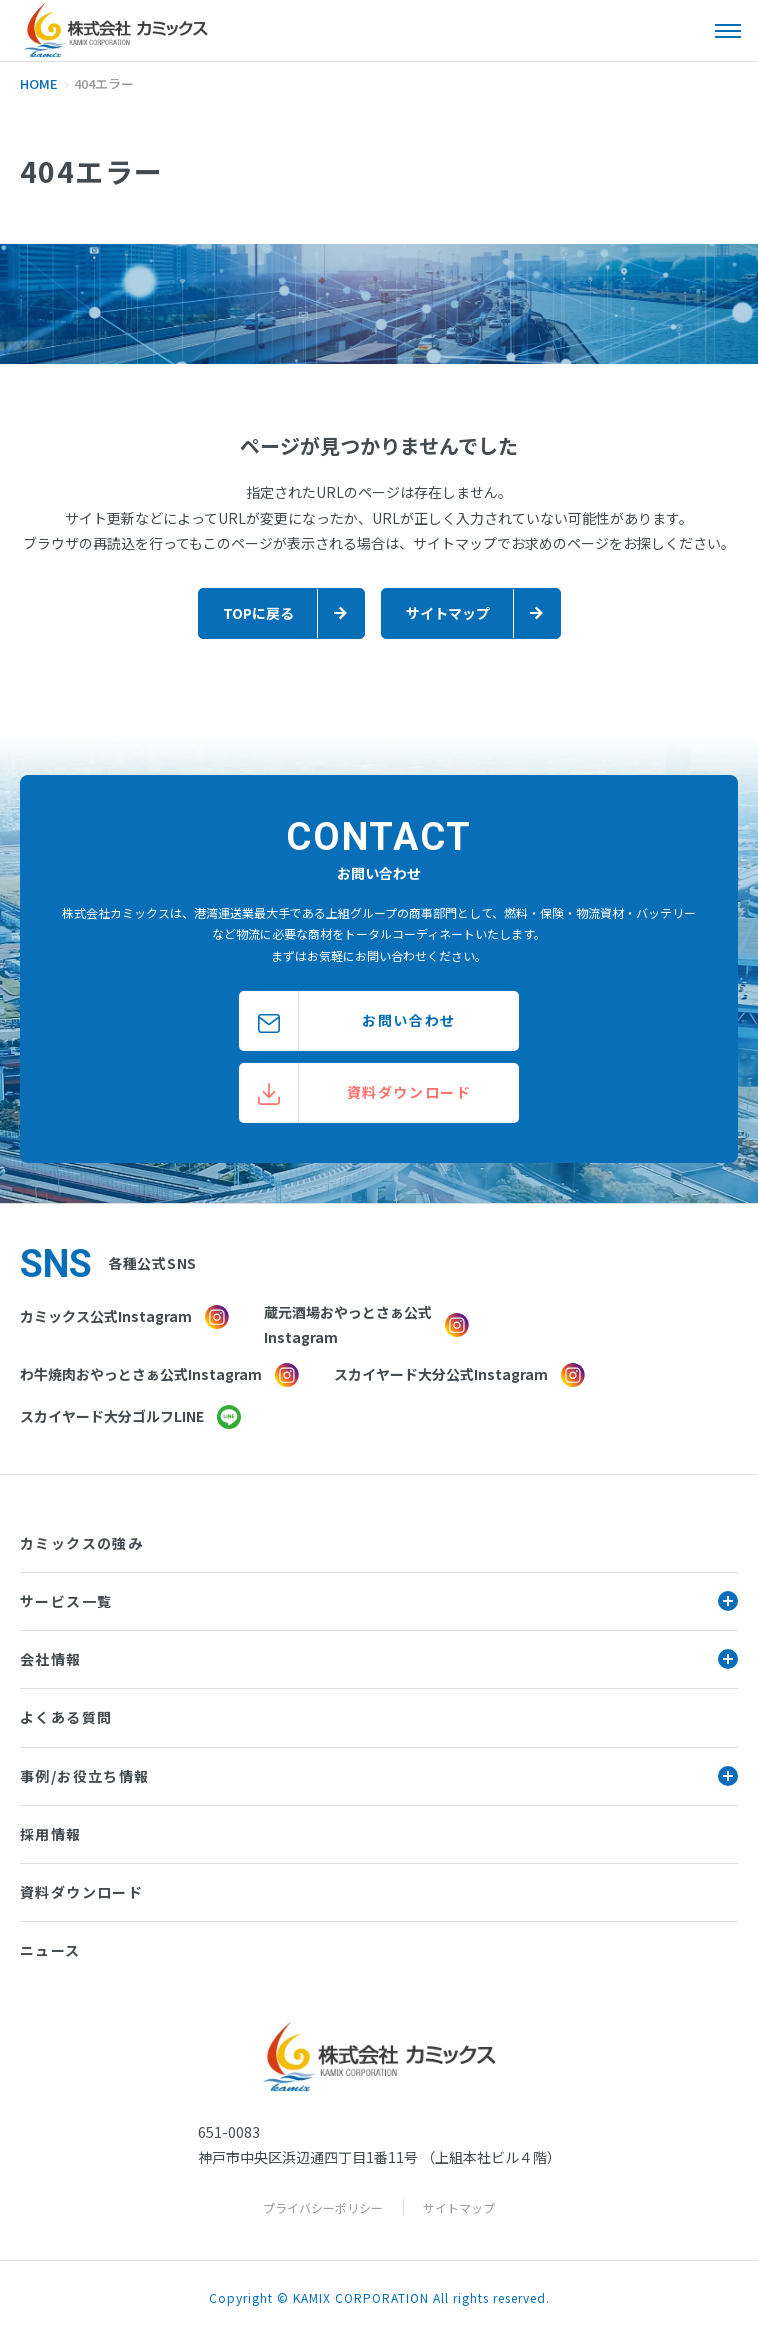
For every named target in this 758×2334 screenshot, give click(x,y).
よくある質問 (66, 1717)
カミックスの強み (81, 1543)
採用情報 (51, 1834)
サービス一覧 (379, 1601)
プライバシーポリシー (323, 2207)
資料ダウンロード (81, 1892)
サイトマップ (459, 2207)
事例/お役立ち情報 (379, 1776)
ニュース (50, 1950)
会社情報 (379, 1659)
